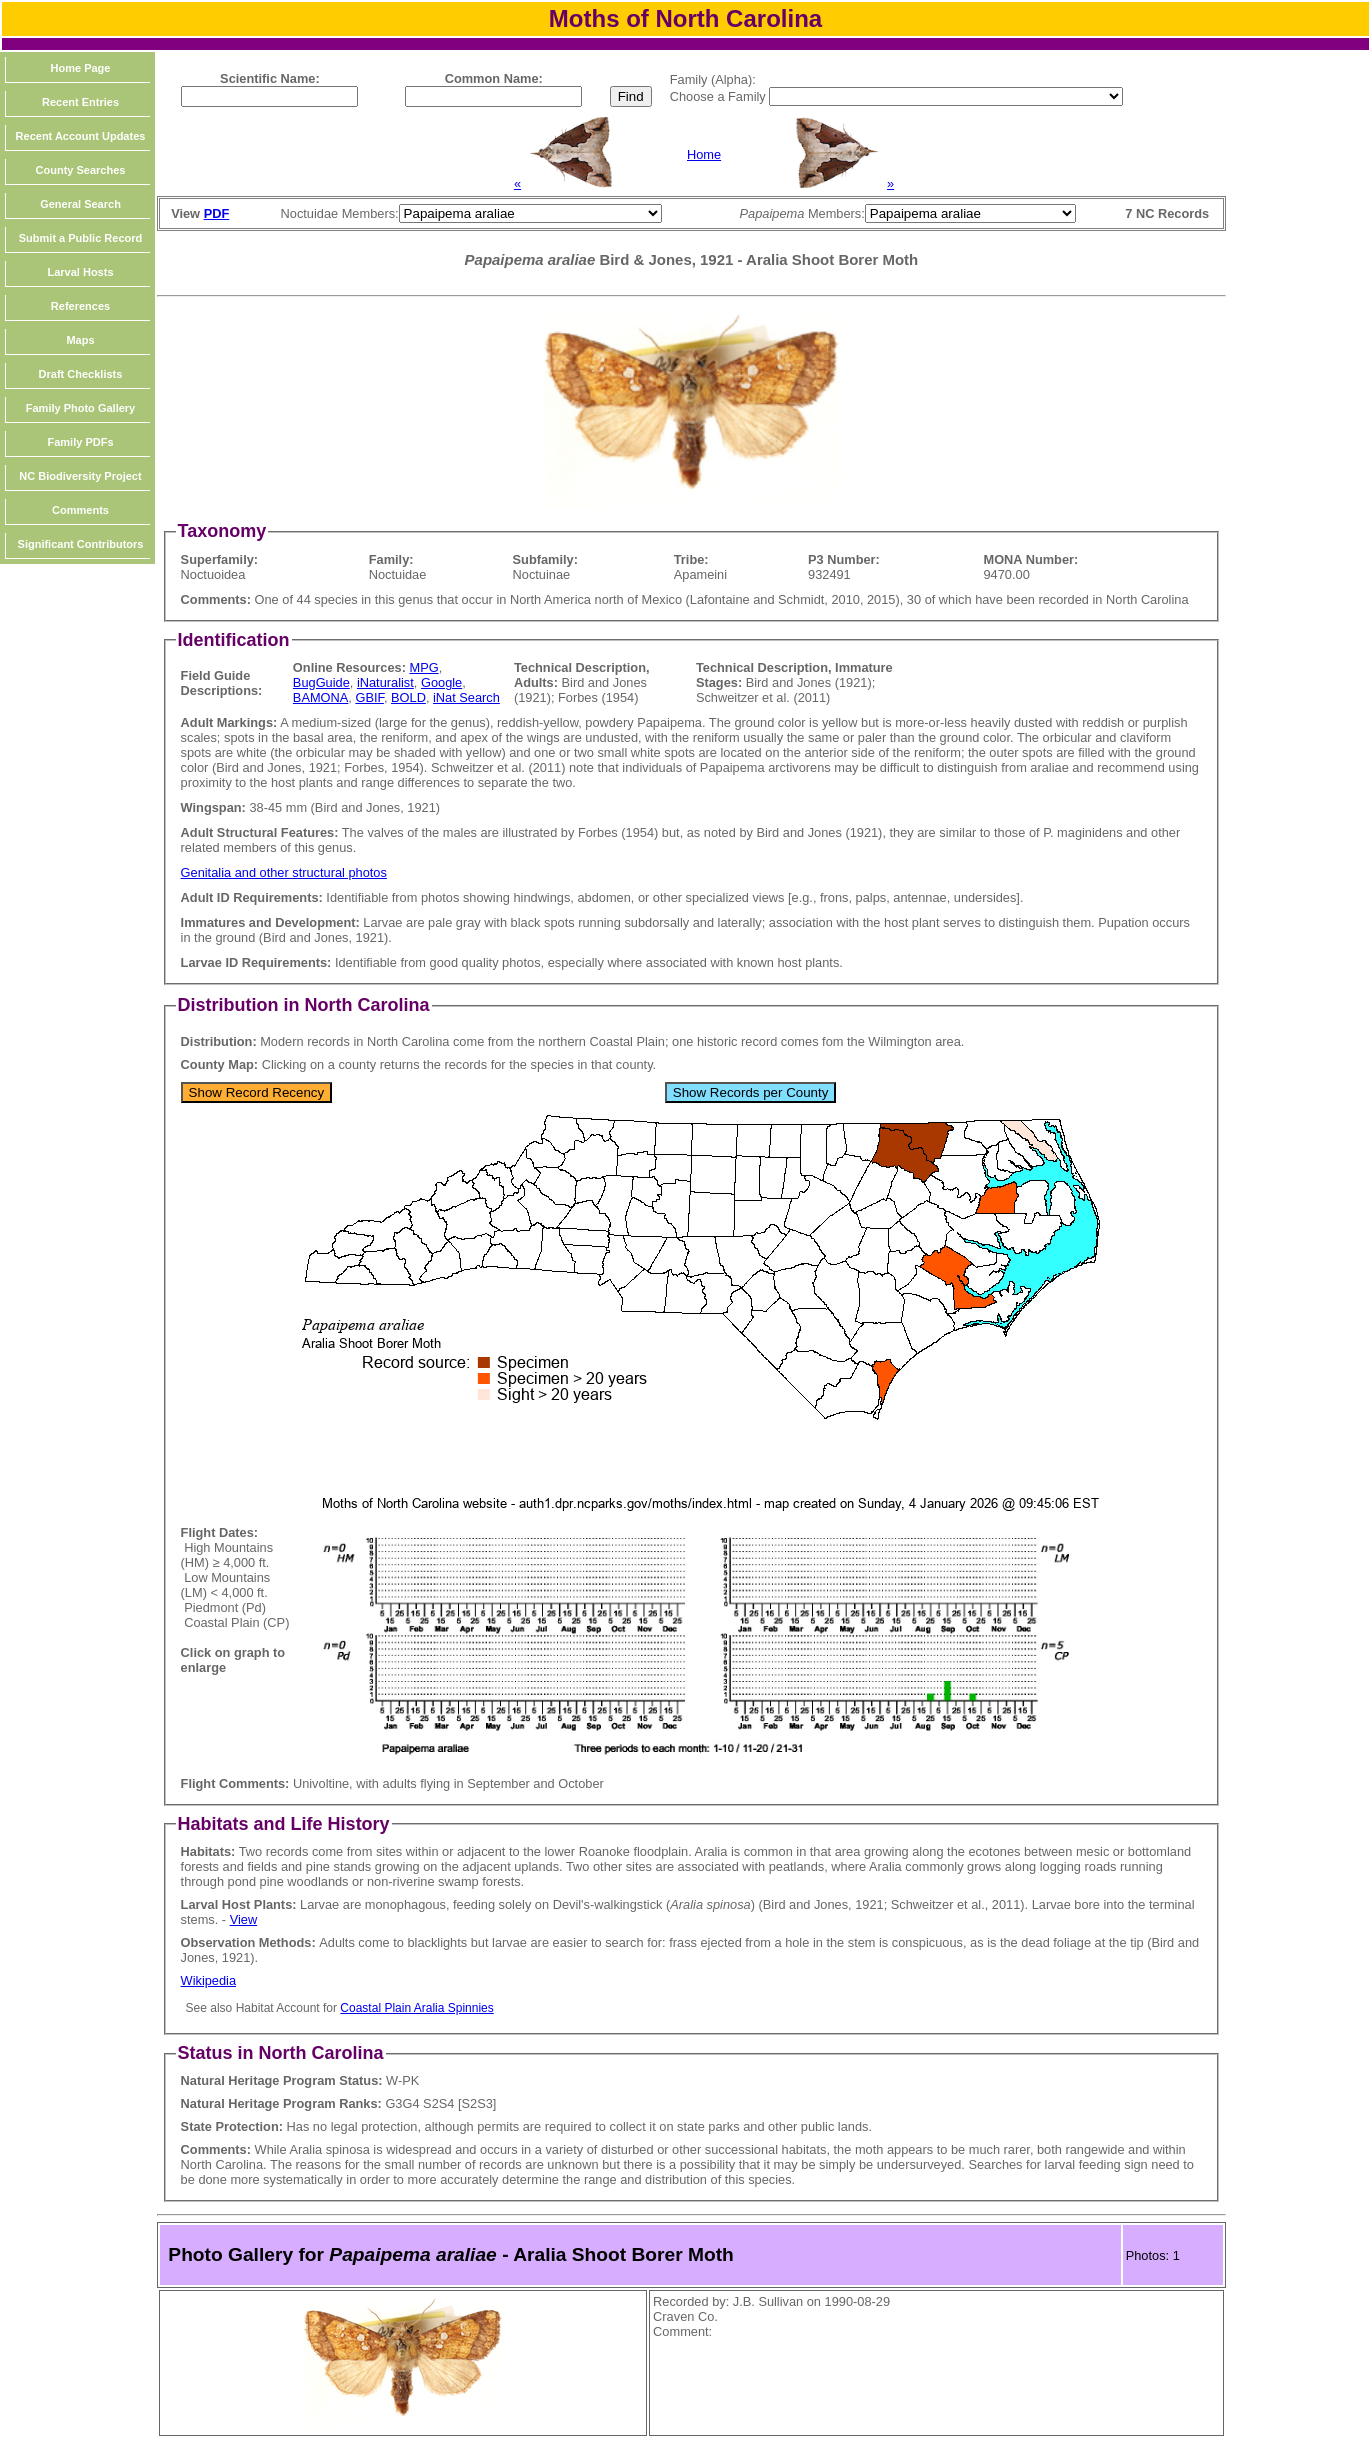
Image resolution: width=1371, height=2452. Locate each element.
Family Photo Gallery (80, 408)
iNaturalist (385, 682)
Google (441, 682)
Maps (80, 340)
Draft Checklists (81, 374)
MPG (424, 667)
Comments (80, 510)
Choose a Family (720, 96)
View (244, 1919)
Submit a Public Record (80, 238)
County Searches (81, 170)
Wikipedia (208, 1980)
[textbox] (269, 96)
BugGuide (321, 682)
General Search (80, 204)
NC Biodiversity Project (80, 476)
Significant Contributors (81, 544)
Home (704, 154)
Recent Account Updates (81, 136)
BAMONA (320, 697)
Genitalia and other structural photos (284, 872)
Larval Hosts (80, 272)
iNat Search (466, 697)
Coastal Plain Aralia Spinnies (416, 2008)
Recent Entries (80, 102)
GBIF (369, 697)
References (80, 306)
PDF (217, 213)
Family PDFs (80, 442)
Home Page (81, 68)
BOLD (408, 697)
